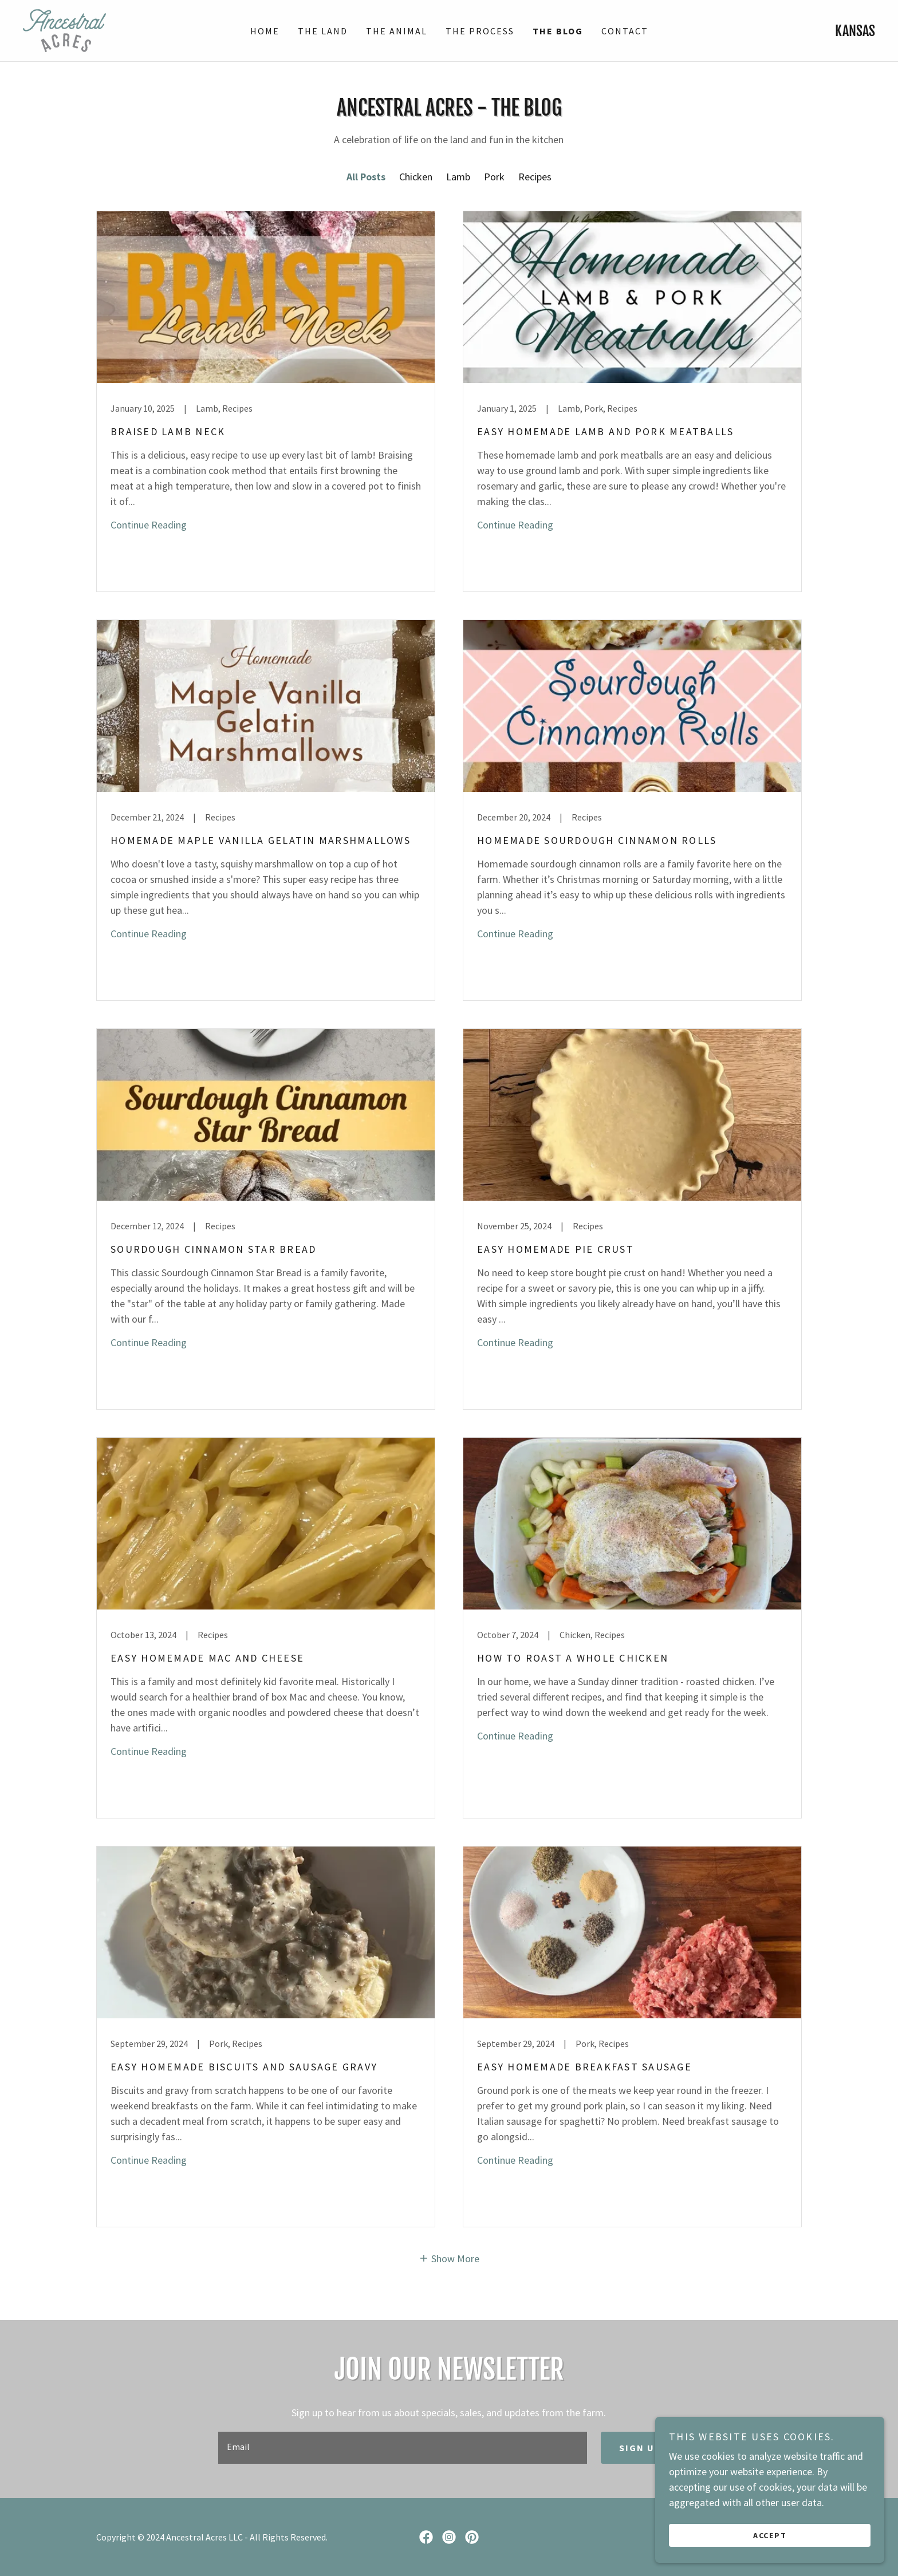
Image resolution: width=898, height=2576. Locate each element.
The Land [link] (323, 31)
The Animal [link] (396, 31)
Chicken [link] (415, 176)
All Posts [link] (365, 176)
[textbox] (402, 2448)
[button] (449, 2257)
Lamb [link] (458, 176)
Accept (770, 2535)
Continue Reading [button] (149, 524)
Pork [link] (494, 176)
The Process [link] (480, 31)
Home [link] (264, 31)
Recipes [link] (535, 176)
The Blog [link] (558, 31)
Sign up (640, 2447)
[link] (64, 29)
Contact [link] (624, 31)
